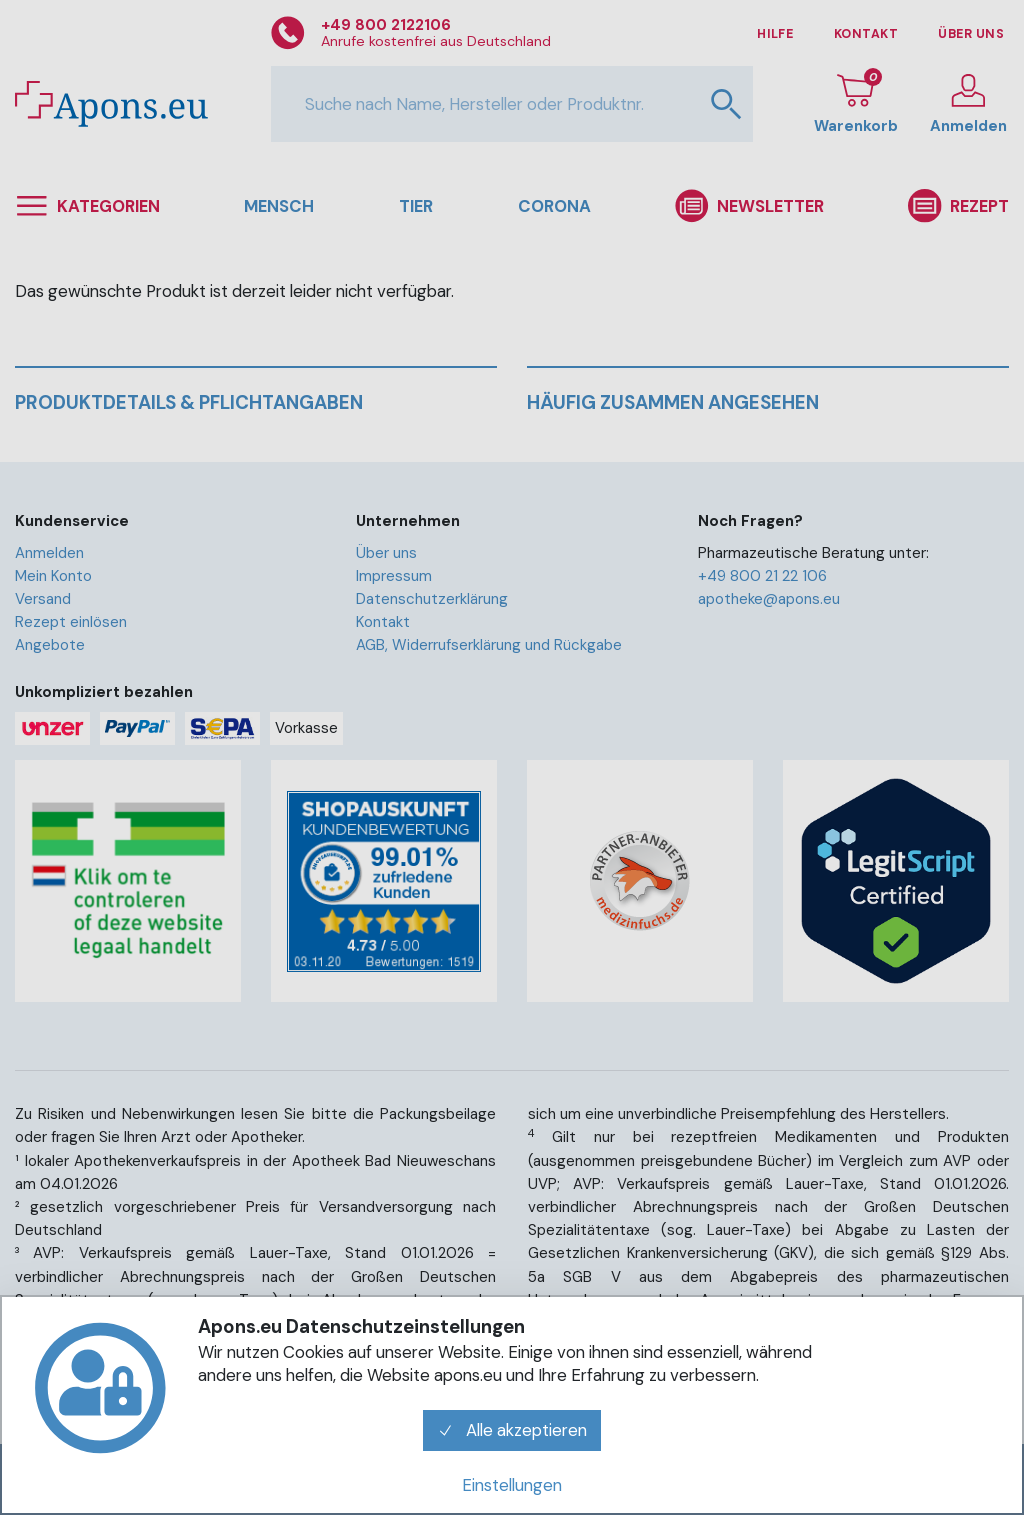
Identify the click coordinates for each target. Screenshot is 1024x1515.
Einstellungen (512, 1485)
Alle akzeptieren (512, 1430)
